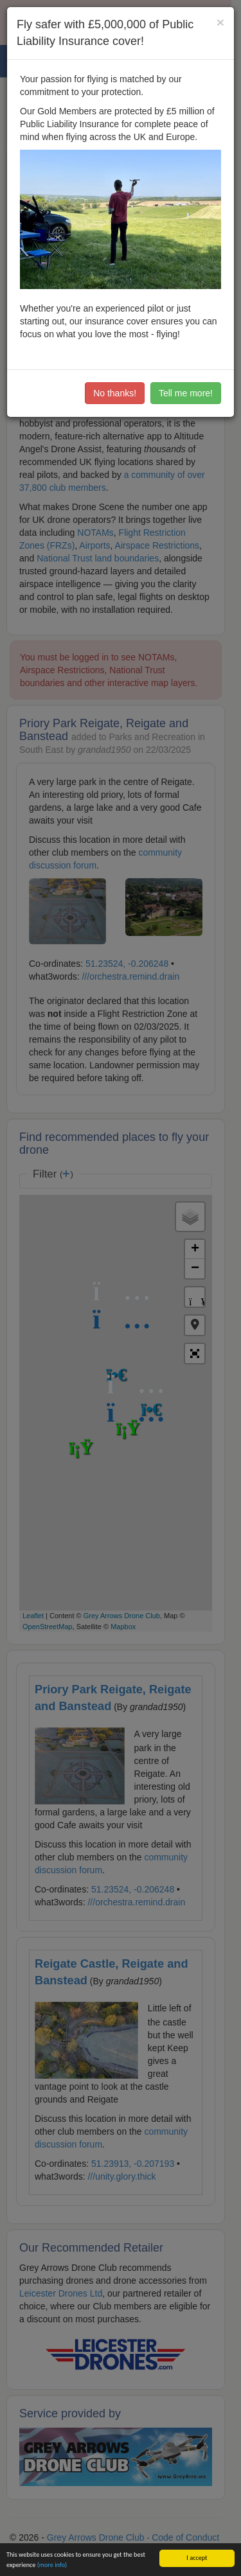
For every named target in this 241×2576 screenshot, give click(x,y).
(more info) (52, 2565)
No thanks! (114, 393)
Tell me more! (186, 393)
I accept (196, 2558)
